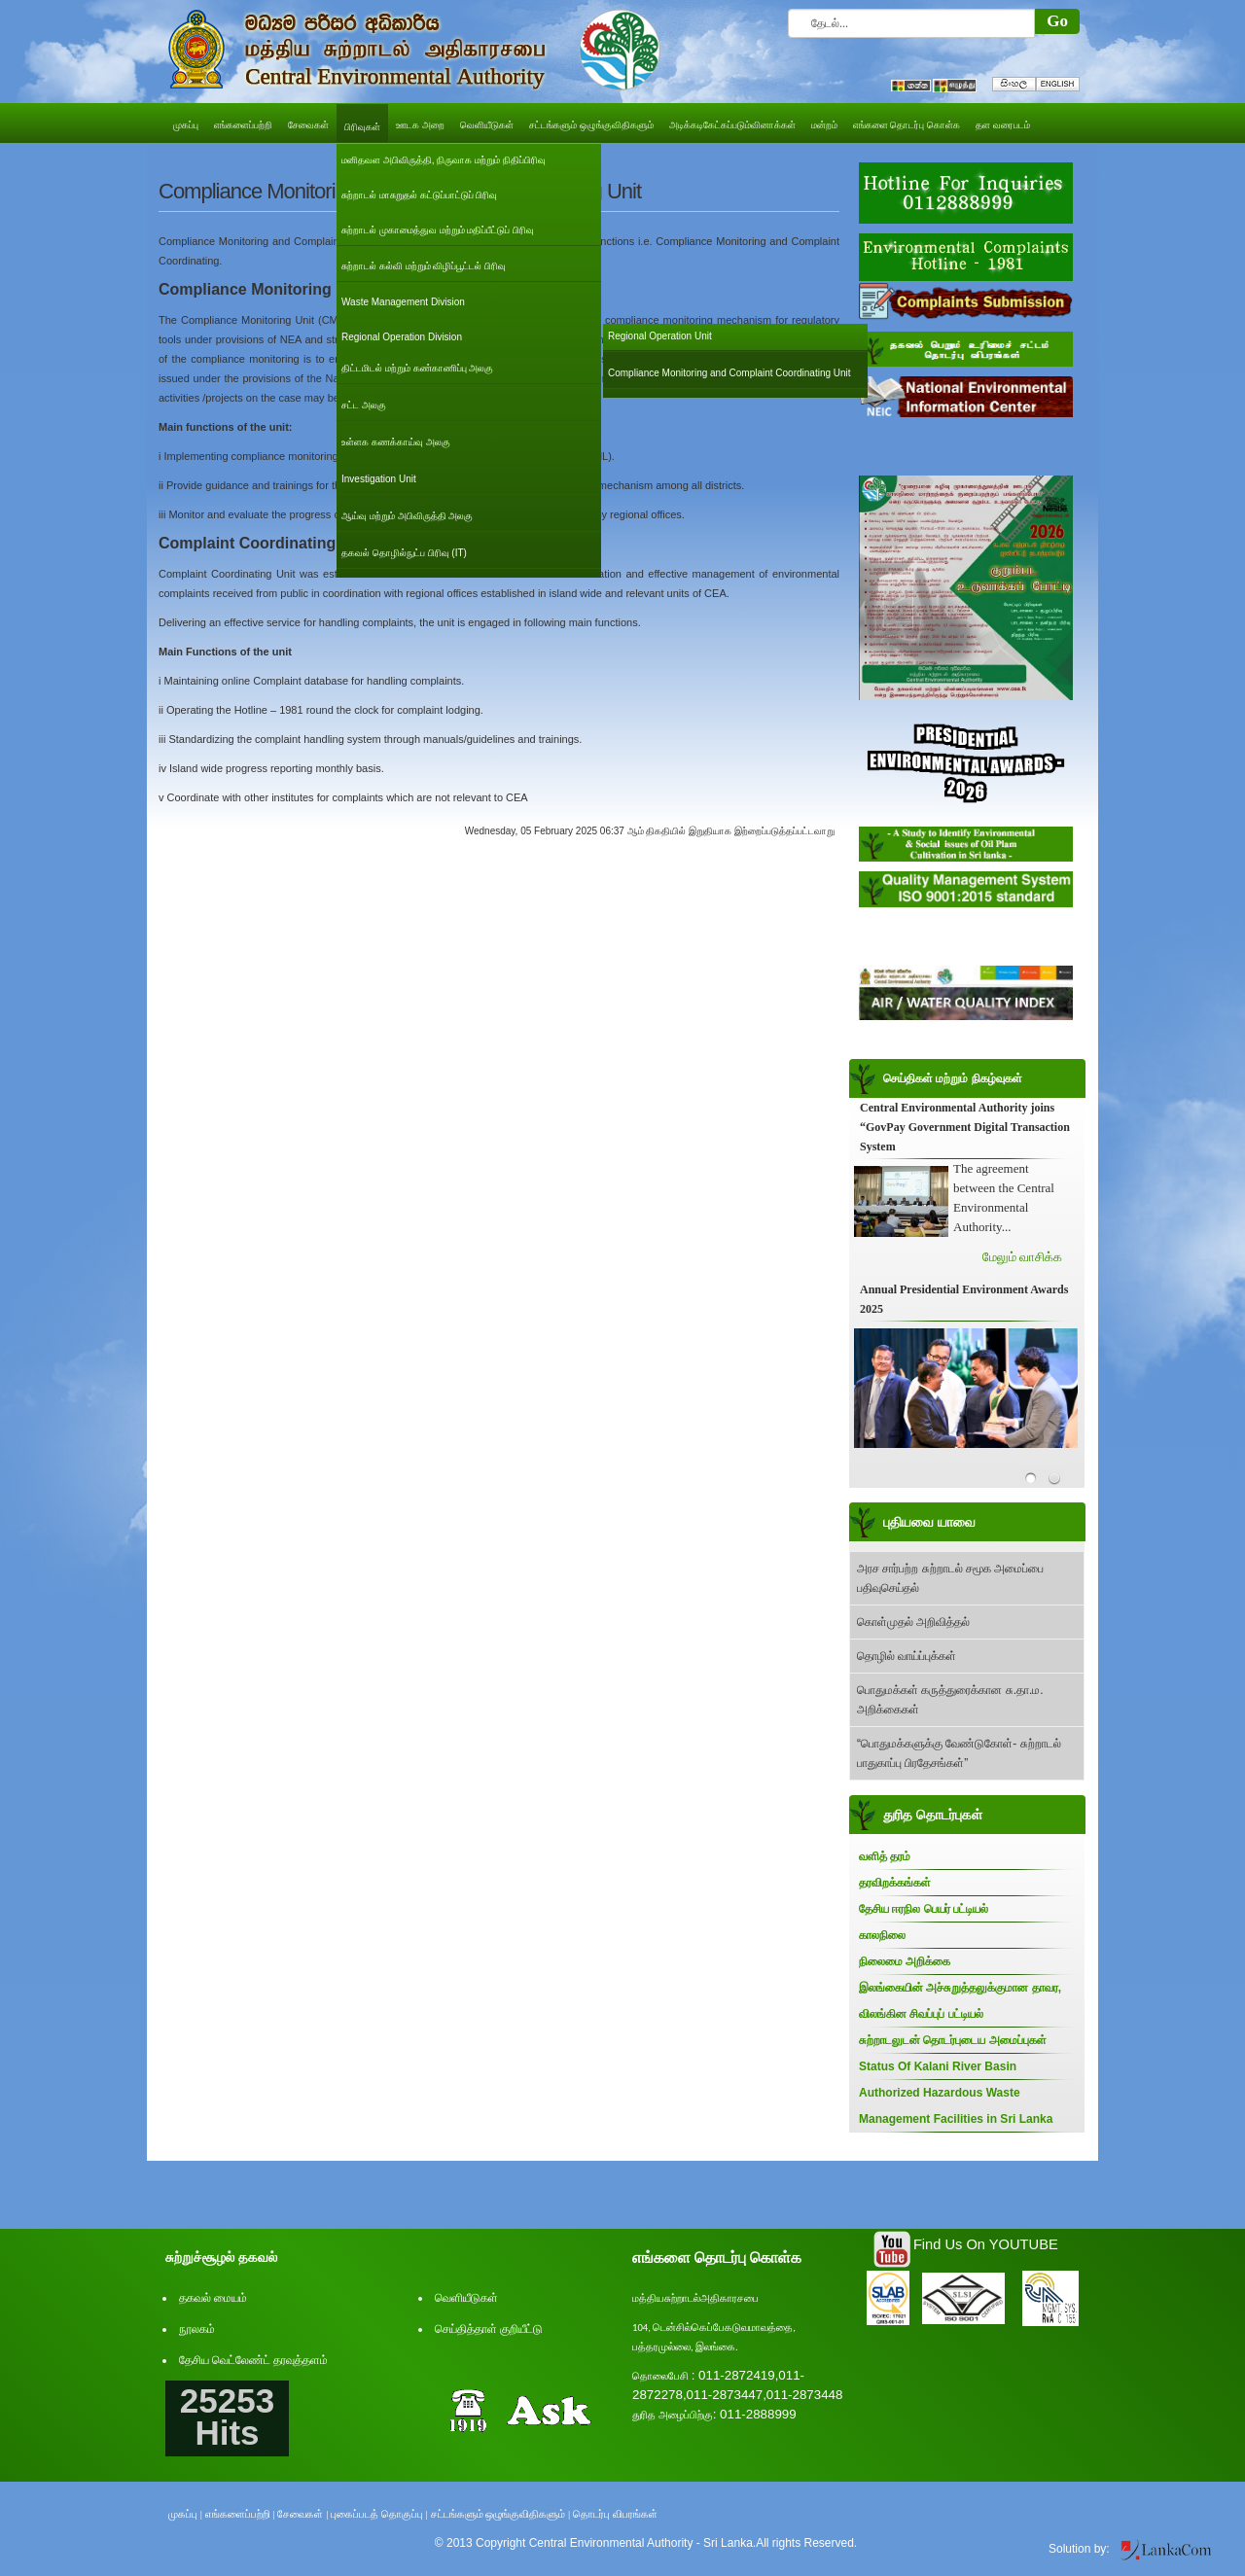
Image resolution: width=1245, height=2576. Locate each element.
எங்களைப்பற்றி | (240, 2514)
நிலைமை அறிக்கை (904, 1961)
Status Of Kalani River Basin (937, 2066)
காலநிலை (882, 1935)
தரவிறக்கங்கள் (895, 1882)
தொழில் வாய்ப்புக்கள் (906, 1656)
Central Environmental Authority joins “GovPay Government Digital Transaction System (965, 1127)
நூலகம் (197, 2329)
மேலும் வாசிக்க (1022, 1257)
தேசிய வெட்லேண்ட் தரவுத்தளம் (253, 2360)
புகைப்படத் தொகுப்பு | (379, 2514)
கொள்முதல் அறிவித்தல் (913, 1622)
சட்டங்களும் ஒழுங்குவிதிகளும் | (501, 2514)
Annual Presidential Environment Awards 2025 (964, 1299)
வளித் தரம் (884, 1856)
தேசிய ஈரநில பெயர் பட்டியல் (923, 1909)
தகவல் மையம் (213, 2298)
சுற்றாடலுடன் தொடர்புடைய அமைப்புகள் (953, 2040)
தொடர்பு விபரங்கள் (615, 2514)
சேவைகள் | (302, 2514)
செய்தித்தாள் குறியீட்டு (489, 2329)
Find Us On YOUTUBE (985, 2244)
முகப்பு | (185, 2514)
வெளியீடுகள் (466, 2298)
